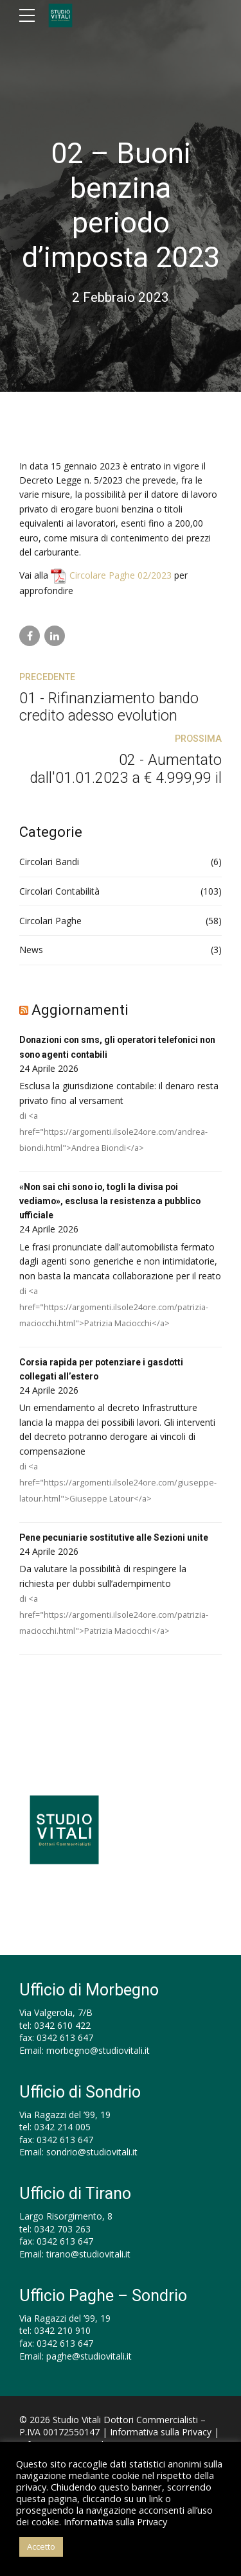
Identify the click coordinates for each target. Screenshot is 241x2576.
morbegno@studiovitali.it (98, 2050)
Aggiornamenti (80, 1009)
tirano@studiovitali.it (88, 2254)
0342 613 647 (65, 2038)
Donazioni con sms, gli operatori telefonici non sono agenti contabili (119, 1047)
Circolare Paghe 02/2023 (120, 575)
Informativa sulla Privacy (160, 2432)
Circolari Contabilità (59, 891)
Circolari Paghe (50, 921)
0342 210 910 (62, 2331)
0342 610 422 (62, 2025)
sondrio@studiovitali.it (92, 2152)
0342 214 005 (62, 2127)
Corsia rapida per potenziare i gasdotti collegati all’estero (102, 1369)
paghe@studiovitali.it (89, 2356)
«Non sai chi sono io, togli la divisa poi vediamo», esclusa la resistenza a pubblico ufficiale (110, 1201)
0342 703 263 (62, 2229)
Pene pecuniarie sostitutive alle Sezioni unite (114, 1537)
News (31, 950)
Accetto (41, 2546)
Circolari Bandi (49, 862)
